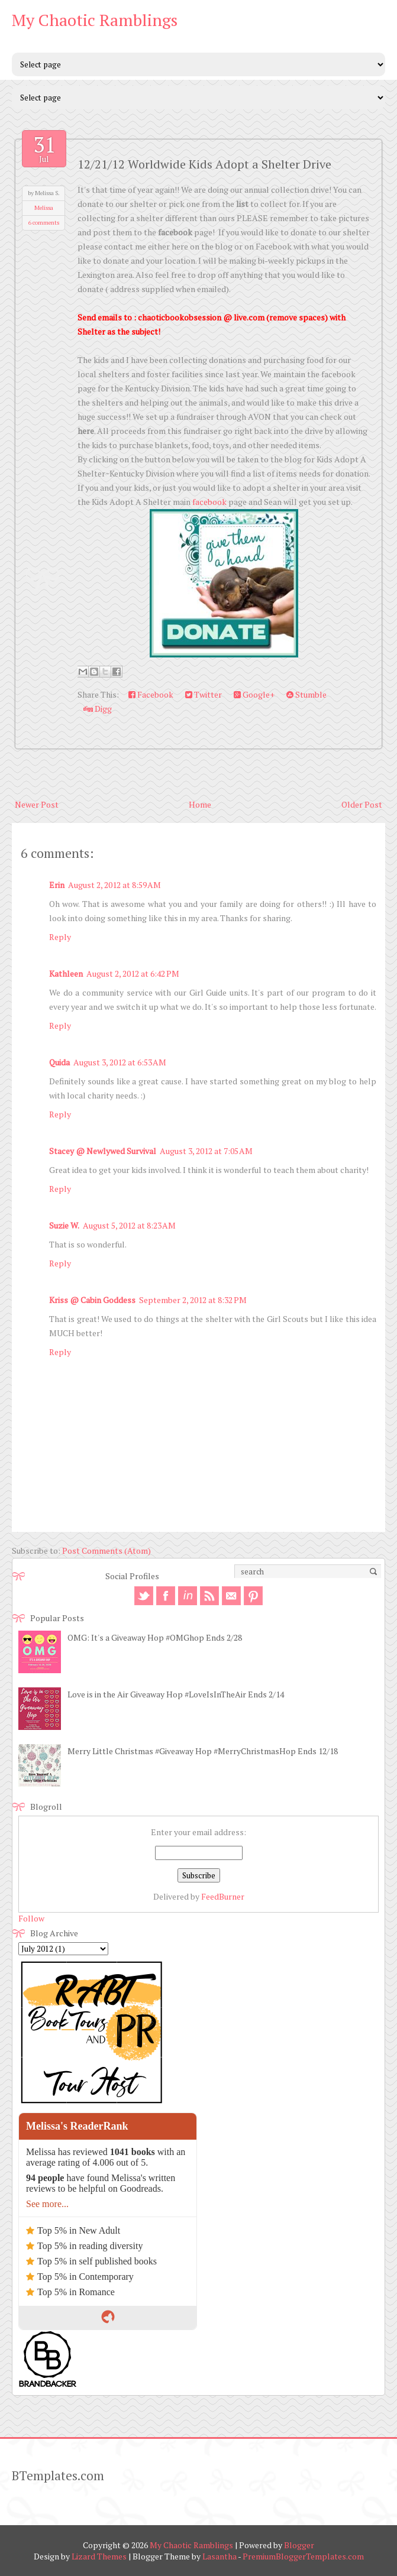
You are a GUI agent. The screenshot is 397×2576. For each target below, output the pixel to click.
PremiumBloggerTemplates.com (303, 2556)
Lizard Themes (99, 2556)
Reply (60, 936)
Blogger (299, 2545)
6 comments (43, 222)
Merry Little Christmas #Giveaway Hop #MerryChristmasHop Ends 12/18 (202, 1751)
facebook (209, 501)
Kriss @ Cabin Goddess (92, 1299)
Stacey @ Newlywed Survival (102, 1150)
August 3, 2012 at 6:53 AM (119, 1062)
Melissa (43, 208)
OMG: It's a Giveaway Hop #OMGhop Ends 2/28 (154, 1637)
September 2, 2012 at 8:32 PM (193, 1299)
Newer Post (37, 804)
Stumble (306, 694)
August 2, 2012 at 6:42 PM (132, 973)
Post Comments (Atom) (106, 1550)
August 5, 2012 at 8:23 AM (129, 1225)
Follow (31, 1918)
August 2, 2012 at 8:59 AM (114, 884)
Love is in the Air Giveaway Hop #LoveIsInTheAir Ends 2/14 (175, 1694)
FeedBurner (222, 1896)
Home (200, 804)
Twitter (203, 694)
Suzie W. (64, 1225)
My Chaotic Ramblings (94, 20)
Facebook (150, 694)
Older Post (361, 804)
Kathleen (66, 973)
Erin (56, 884)
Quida (59, 1062)
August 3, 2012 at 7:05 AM (206, 1150)
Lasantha (219, 2556)
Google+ (254, 694)
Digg (97, 708)
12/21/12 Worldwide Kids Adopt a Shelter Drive (204, 164)
